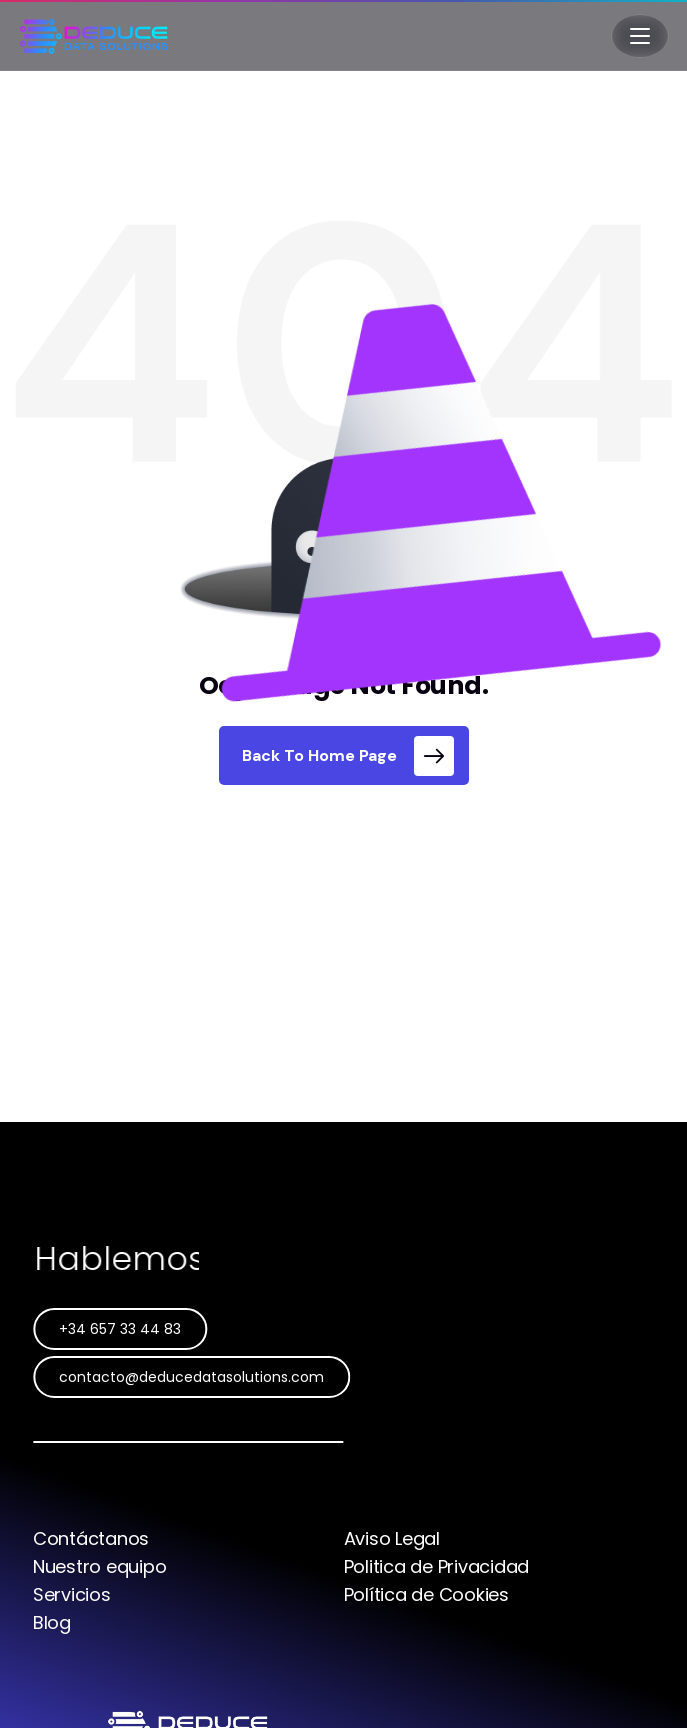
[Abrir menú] (640, 36)
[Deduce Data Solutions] (94, 36)
